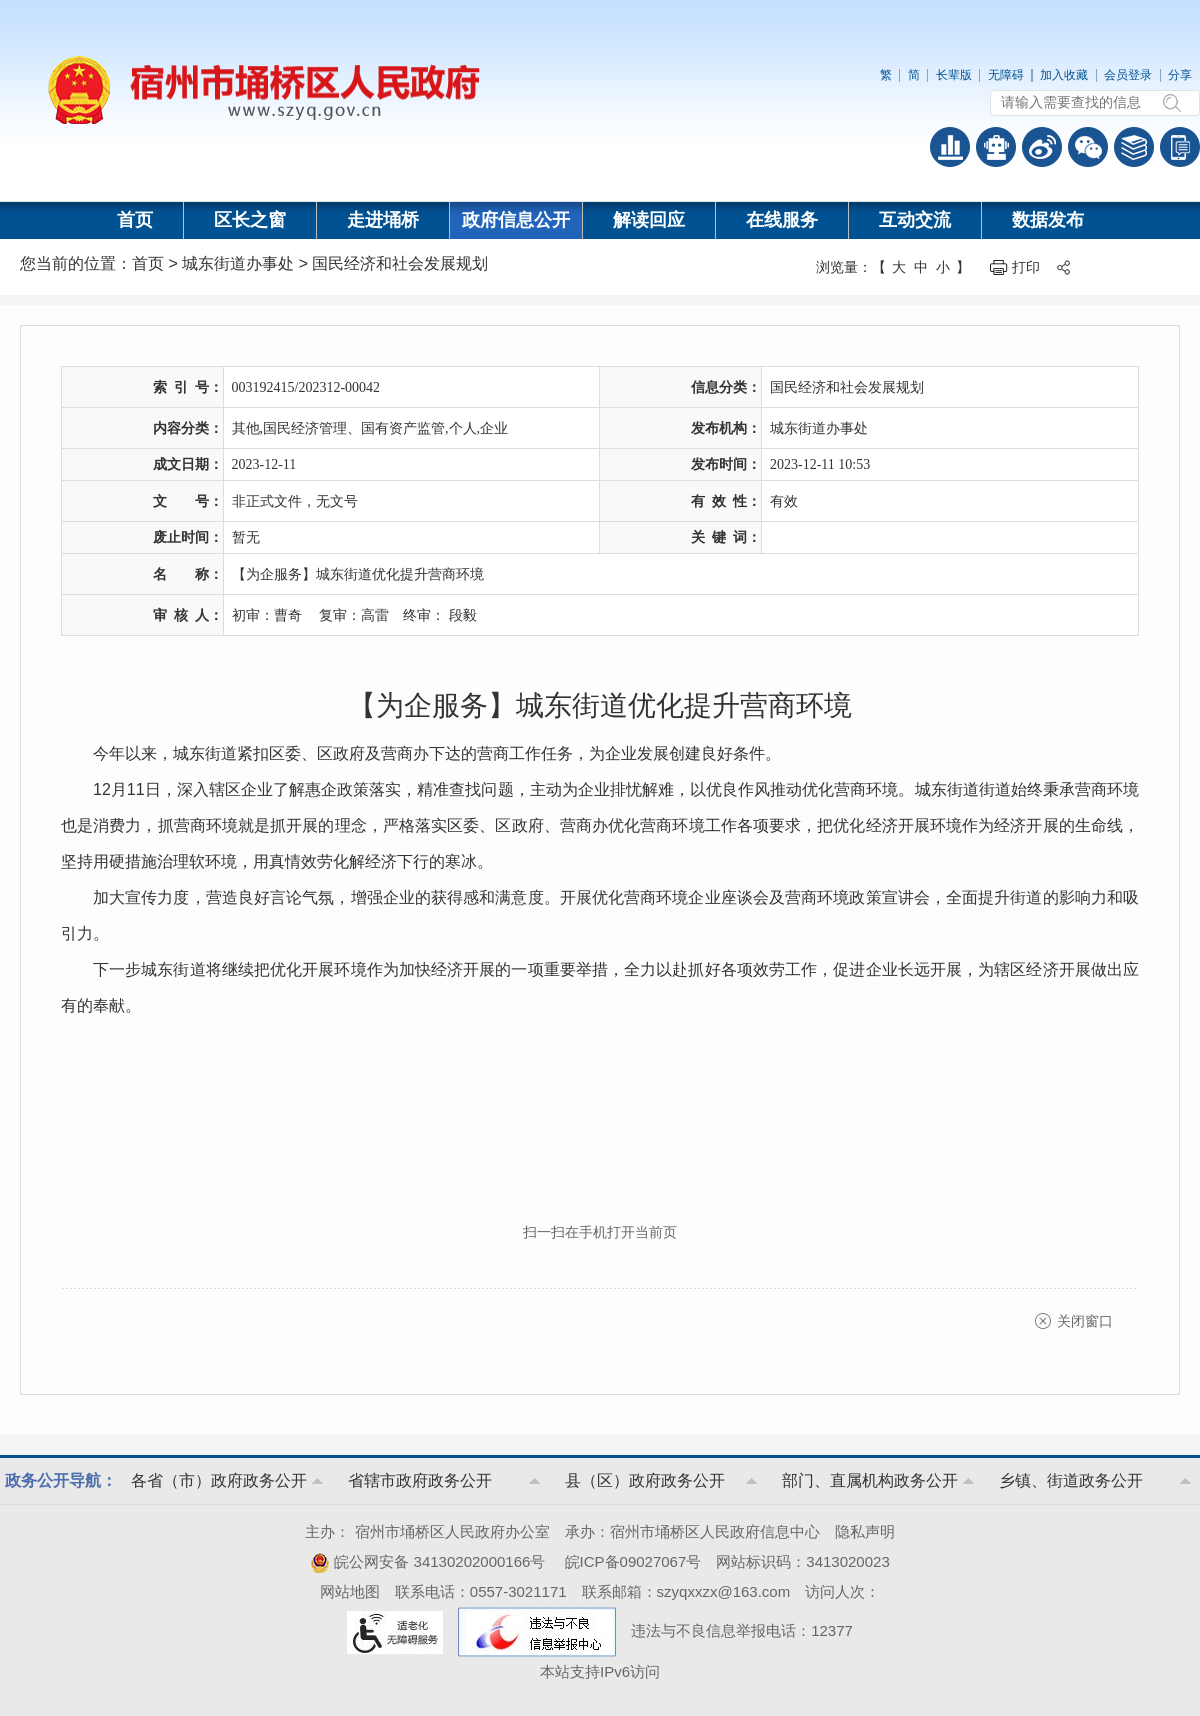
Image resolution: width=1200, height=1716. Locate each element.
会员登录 (1128, 75)
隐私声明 (865, 1531)
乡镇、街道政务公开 (1071, 1480)
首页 (135, 220)
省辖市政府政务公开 (420, 1480)
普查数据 (950, 147)
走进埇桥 (383, 220)
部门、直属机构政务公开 (870, 1480)
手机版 (1180, 147)
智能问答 (996, 147)
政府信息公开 (516, 220)
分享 (1180, 75)
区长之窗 (250, 220)
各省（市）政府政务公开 (219, 1480)
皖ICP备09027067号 (633, 1561)
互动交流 (915, 220)
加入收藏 (1064, 75)
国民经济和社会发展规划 (400, 263)
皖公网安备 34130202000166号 (427, 1561)
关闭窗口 (1085, 1321)
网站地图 (350, 1591)
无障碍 (1006, 75)
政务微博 (1042, 147)
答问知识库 (1134, 147)
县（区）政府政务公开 (645, 1480)
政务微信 (1088, 147)
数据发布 (1048, 220)
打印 (1026, 267)
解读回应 (649, 220)
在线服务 (782, 220)
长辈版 (954, 75)
